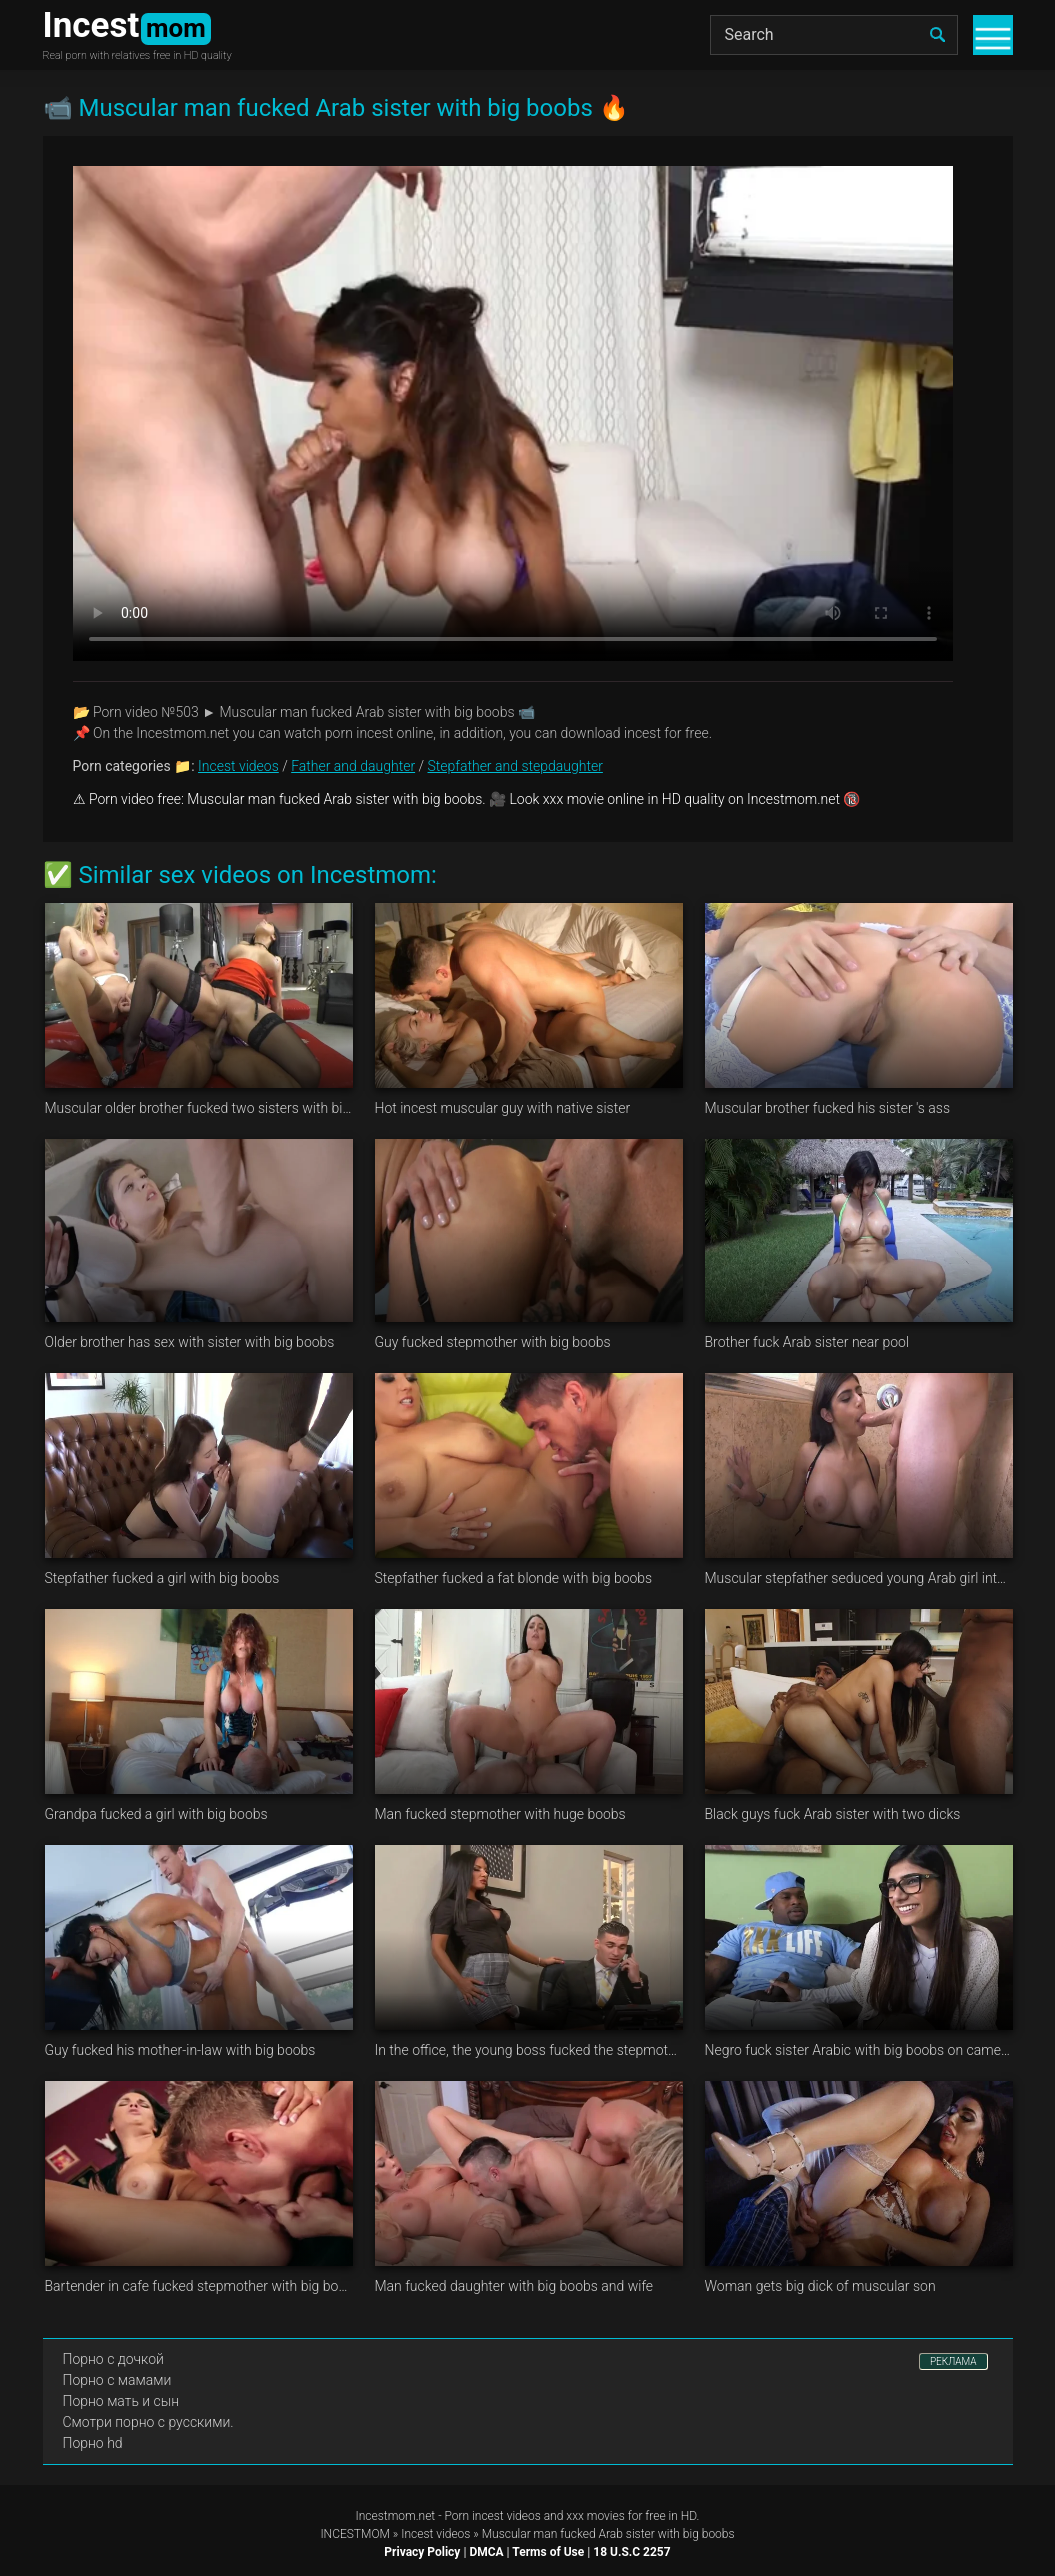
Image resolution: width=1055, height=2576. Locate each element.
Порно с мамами (117, 2380)
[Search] (834, 35)
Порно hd (93, 2443)
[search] (938, 35)
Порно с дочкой (113, 2359)
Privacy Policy (422, 2552)
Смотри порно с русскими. (148, 2422)
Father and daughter (353, 766)
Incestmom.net (396, 2516)
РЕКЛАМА (953, 2361)
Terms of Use (548, 2552)
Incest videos (238, 766)
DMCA (486, 2552)
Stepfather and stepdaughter (515, 766)
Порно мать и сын (121, 2401)
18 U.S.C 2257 (631, 2552)
